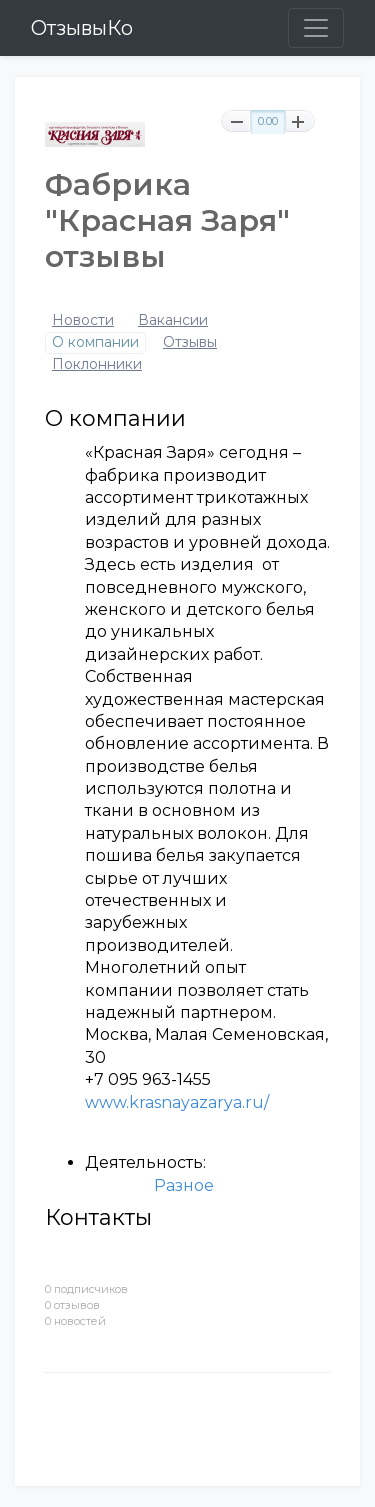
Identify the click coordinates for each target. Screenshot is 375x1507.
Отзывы (190, 342)
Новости (83, 320)
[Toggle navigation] (316, 28)
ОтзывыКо (82, 28)
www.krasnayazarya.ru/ (177, 1102)
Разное (184, 1185)
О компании (95, 342)
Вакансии (173, 320)
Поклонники (97, 364)
